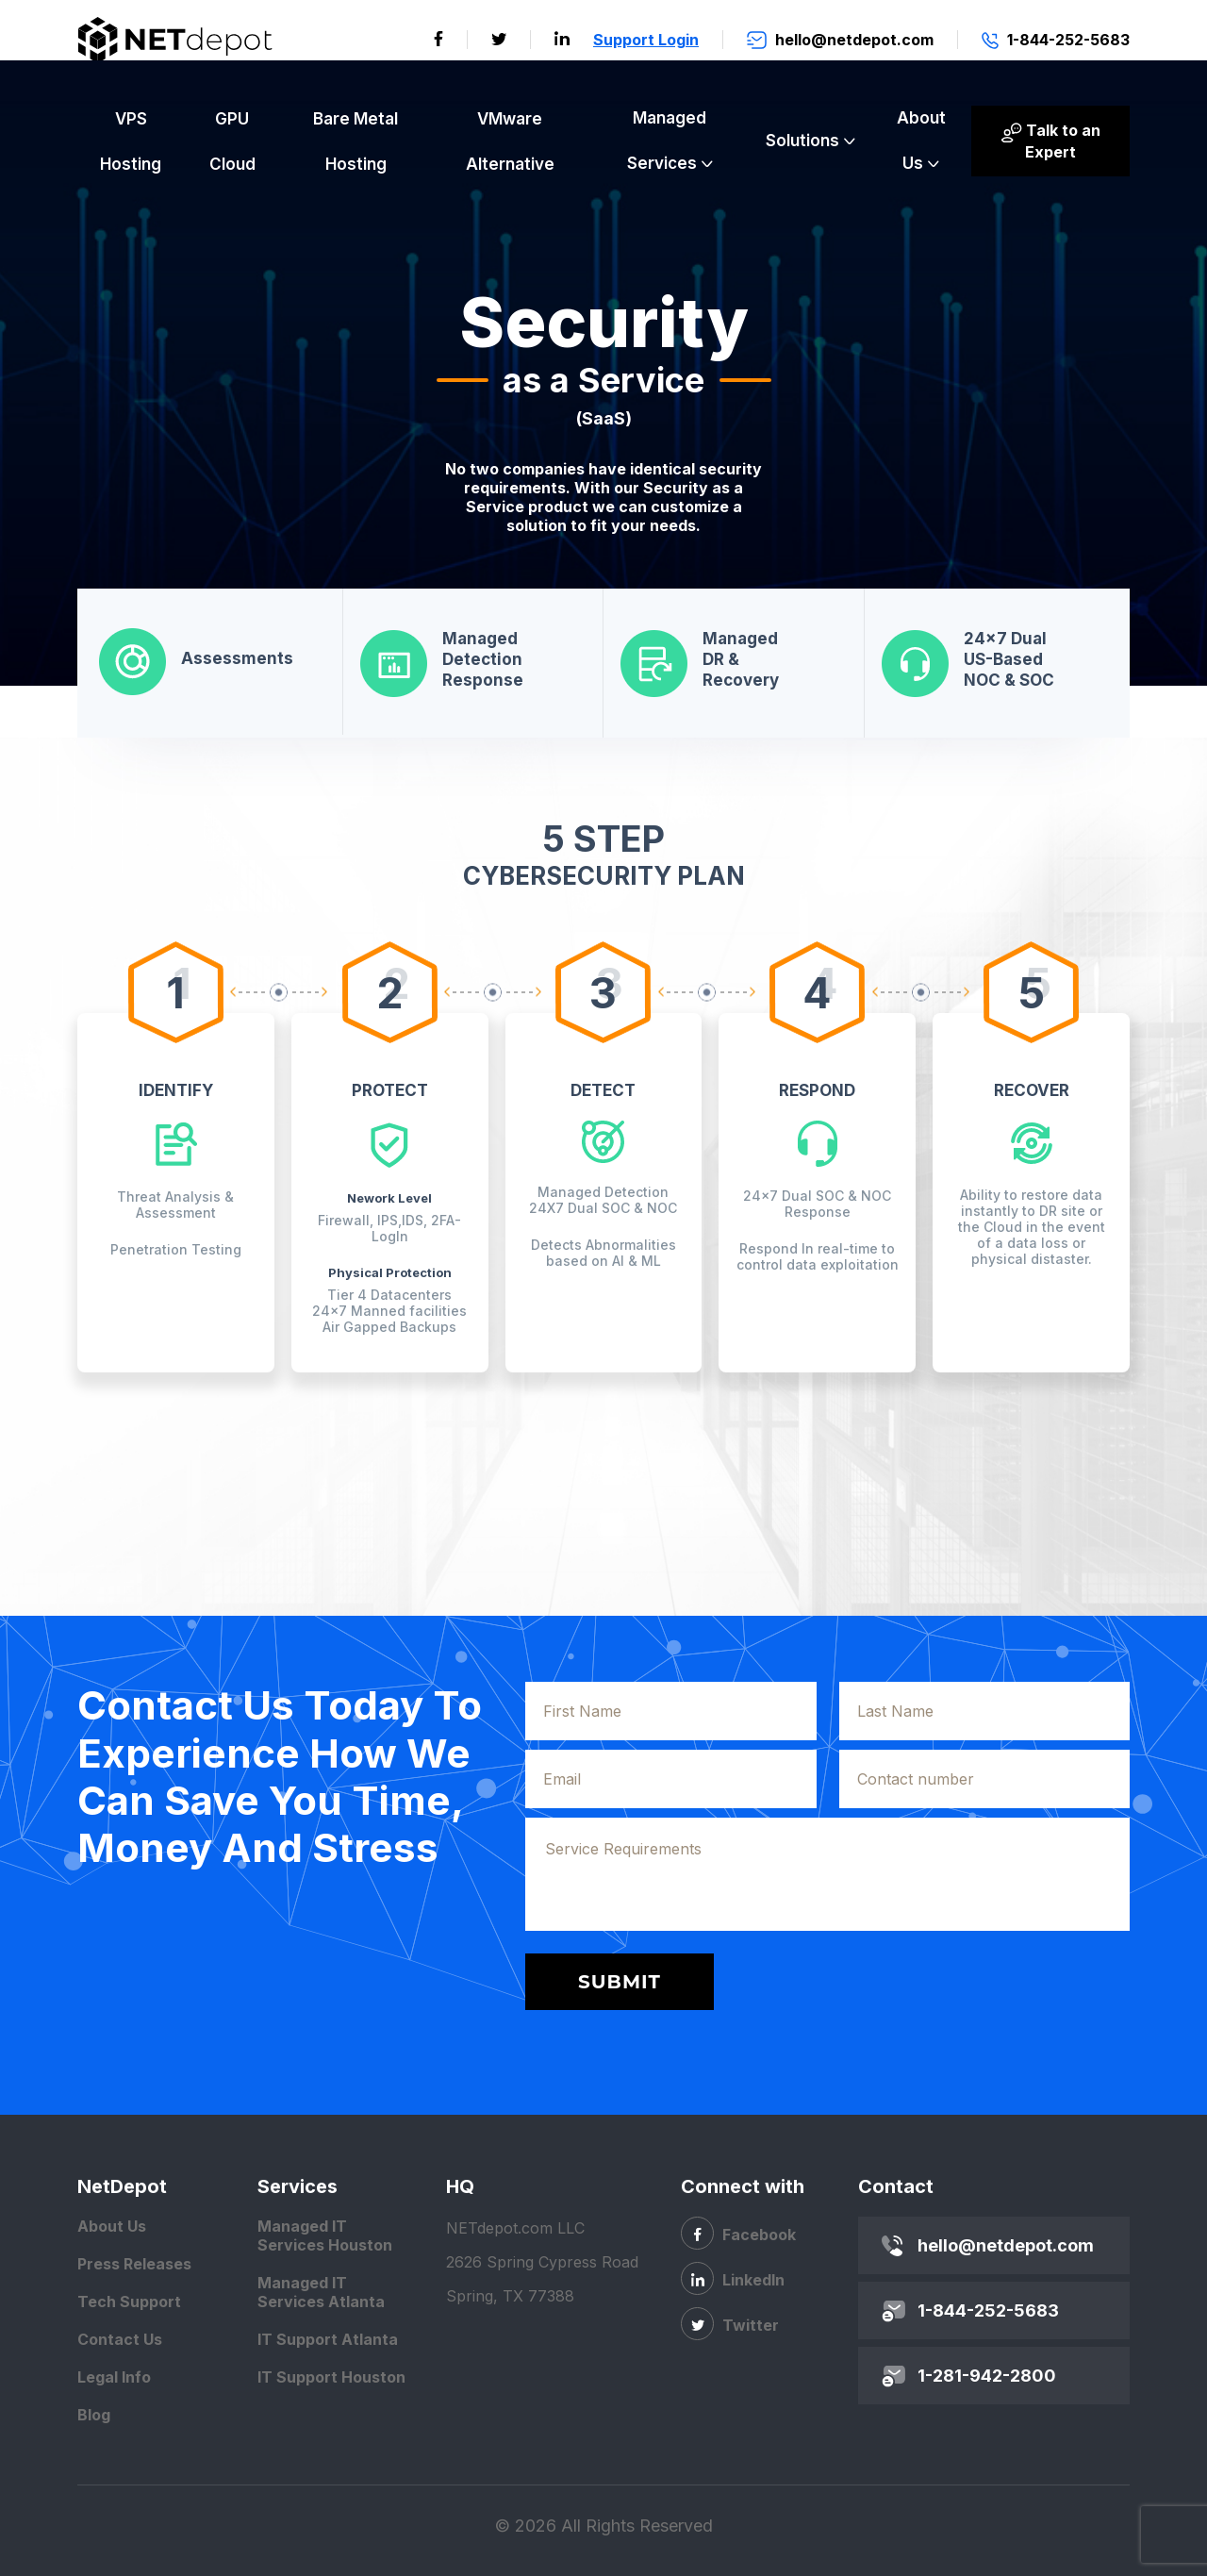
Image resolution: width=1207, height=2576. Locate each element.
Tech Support (129, 2301)
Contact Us (119, 2339)
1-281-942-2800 (987, 2375)
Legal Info (114, 2377)
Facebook (738, 2233)
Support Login (646, 39)
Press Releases (134, 2263)
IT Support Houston (331, 2377)
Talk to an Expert (1050, 140)
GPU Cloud (232, 141)
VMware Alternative (510, 141)
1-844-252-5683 (988, 2310)
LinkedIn (733, 2278)
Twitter (730, 2323)
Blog (93, 2414)
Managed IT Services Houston (324, 2235)
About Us (921, 140)
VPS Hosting (130, 141)
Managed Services (667, 140)
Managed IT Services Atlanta (321, 2292)
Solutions (802, 140)
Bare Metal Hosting (355, 141)
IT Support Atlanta (327, 2339)
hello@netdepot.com (1006, 2245)
